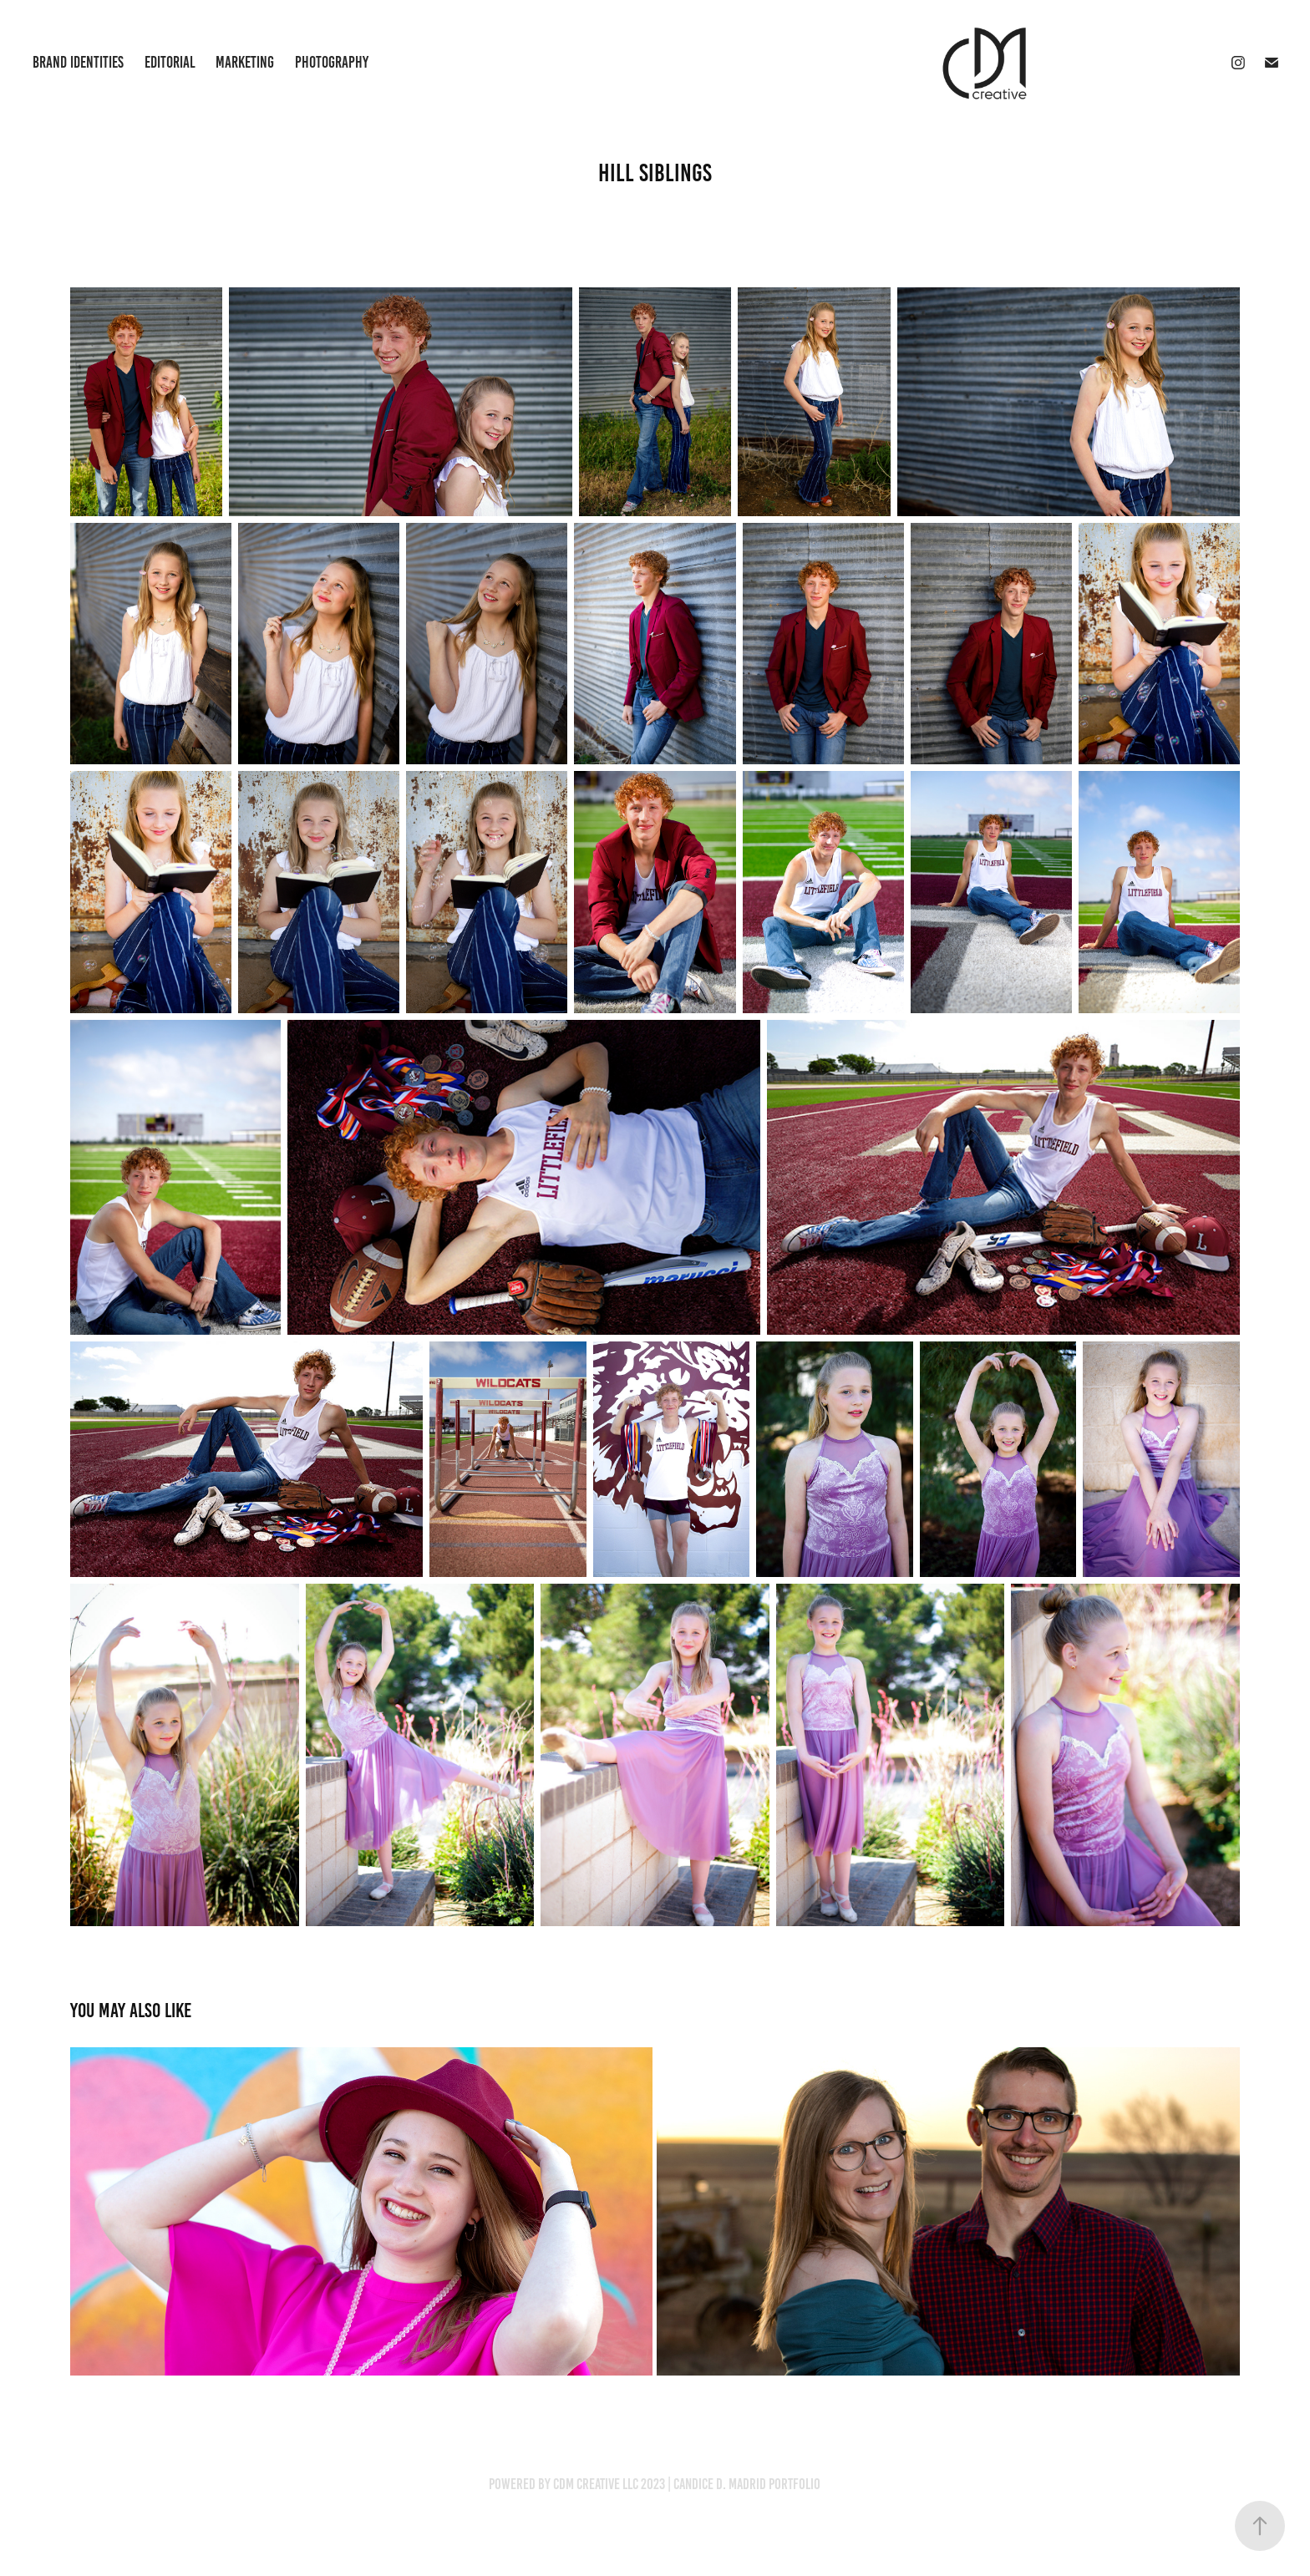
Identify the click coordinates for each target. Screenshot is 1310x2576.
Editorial (170, 62)
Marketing (245, 62)
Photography (331, 62)
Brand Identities (78, 62)
